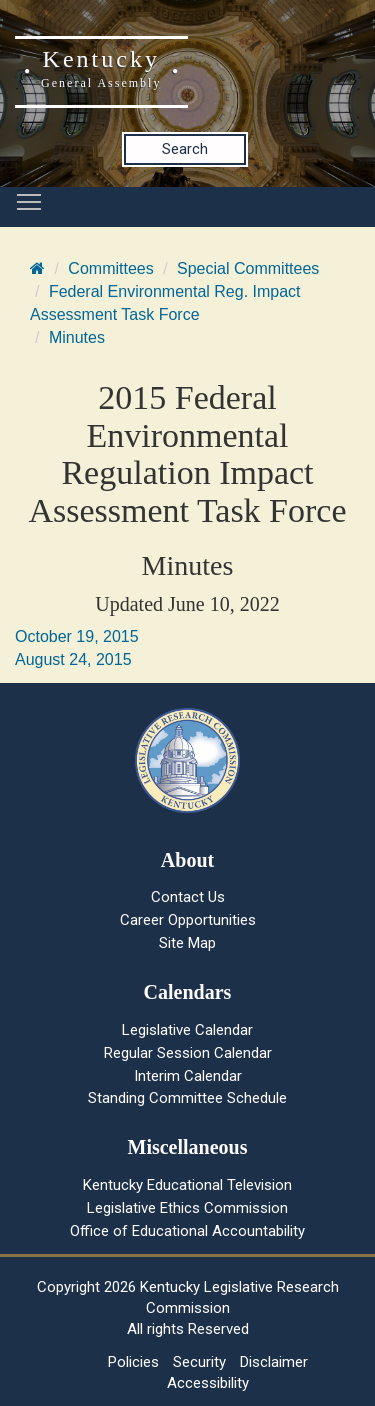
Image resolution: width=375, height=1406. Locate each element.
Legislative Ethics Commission (187, 1208)
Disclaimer (274, 1362)
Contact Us (188, 897)
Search (185, 149)
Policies (133, 1362)
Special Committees (248, 268)
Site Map (187, 943)
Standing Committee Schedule (187, 1098)
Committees (110, 268)
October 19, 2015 (77, 636)
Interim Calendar (188, 1076)
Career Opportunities (188, 920)
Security (199, 1362)
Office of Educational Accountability (187, 1231)
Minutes (77, 337)
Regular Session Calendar (188, 1053)
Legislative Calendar (187, 1030)
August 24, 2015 (73, 659)
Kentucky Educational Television (187, 1185)
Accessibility (208, 1383)
